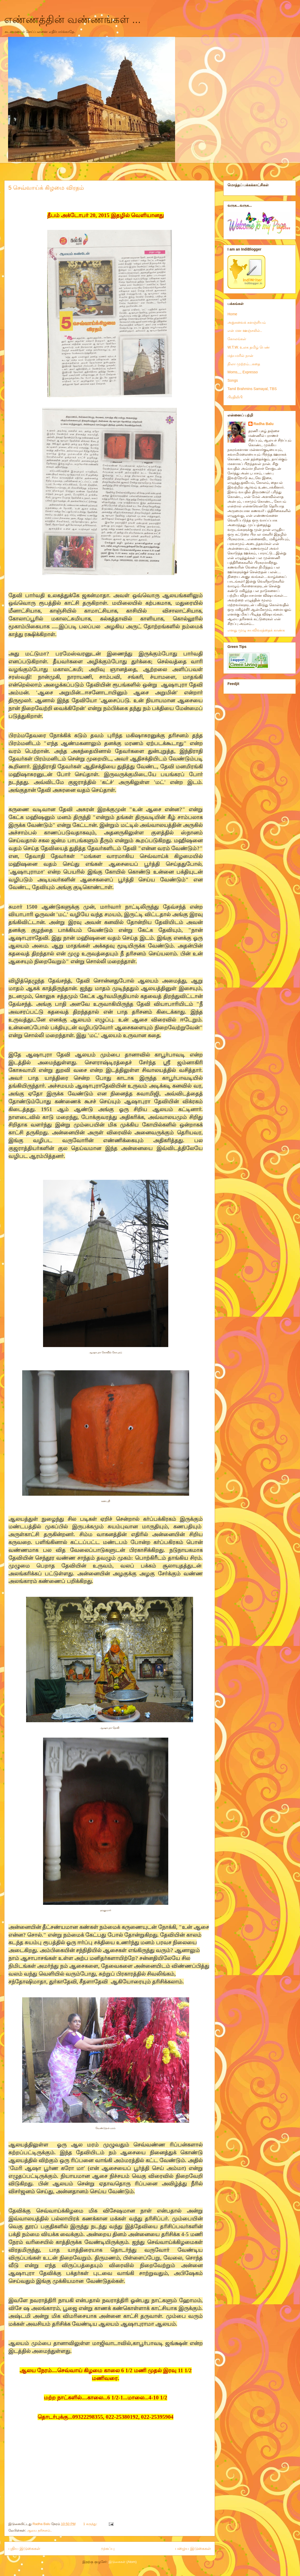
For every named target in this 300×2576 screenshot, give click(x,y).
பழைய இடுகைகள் (193, 2548)
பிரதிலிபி (235, 397)
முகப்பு (108, 2548)
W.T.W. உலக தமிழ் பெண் (248, 347)
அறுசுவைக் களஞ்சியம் (246, 322)
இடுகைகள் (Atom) (123, 2562)
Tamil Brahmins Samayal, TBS (252, 389)
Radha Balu (264, 424)
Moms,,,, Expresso (242, 372)
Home (232, 314)
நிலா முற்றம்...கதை (243, 364)
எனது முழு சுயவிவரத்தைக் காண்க (256, 630)
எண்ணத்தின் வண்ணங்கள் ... (72, 19)
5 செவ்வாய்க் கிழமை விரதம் (46, 187)
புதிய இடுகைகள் (24, 2548)
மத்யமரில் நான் (240, 355)
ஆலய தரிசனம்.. (39, 2530)
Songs (232, 380)
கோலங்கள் (236, 339)
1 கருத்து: (90, 2524)
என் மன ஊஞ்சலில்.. (244, 330)
